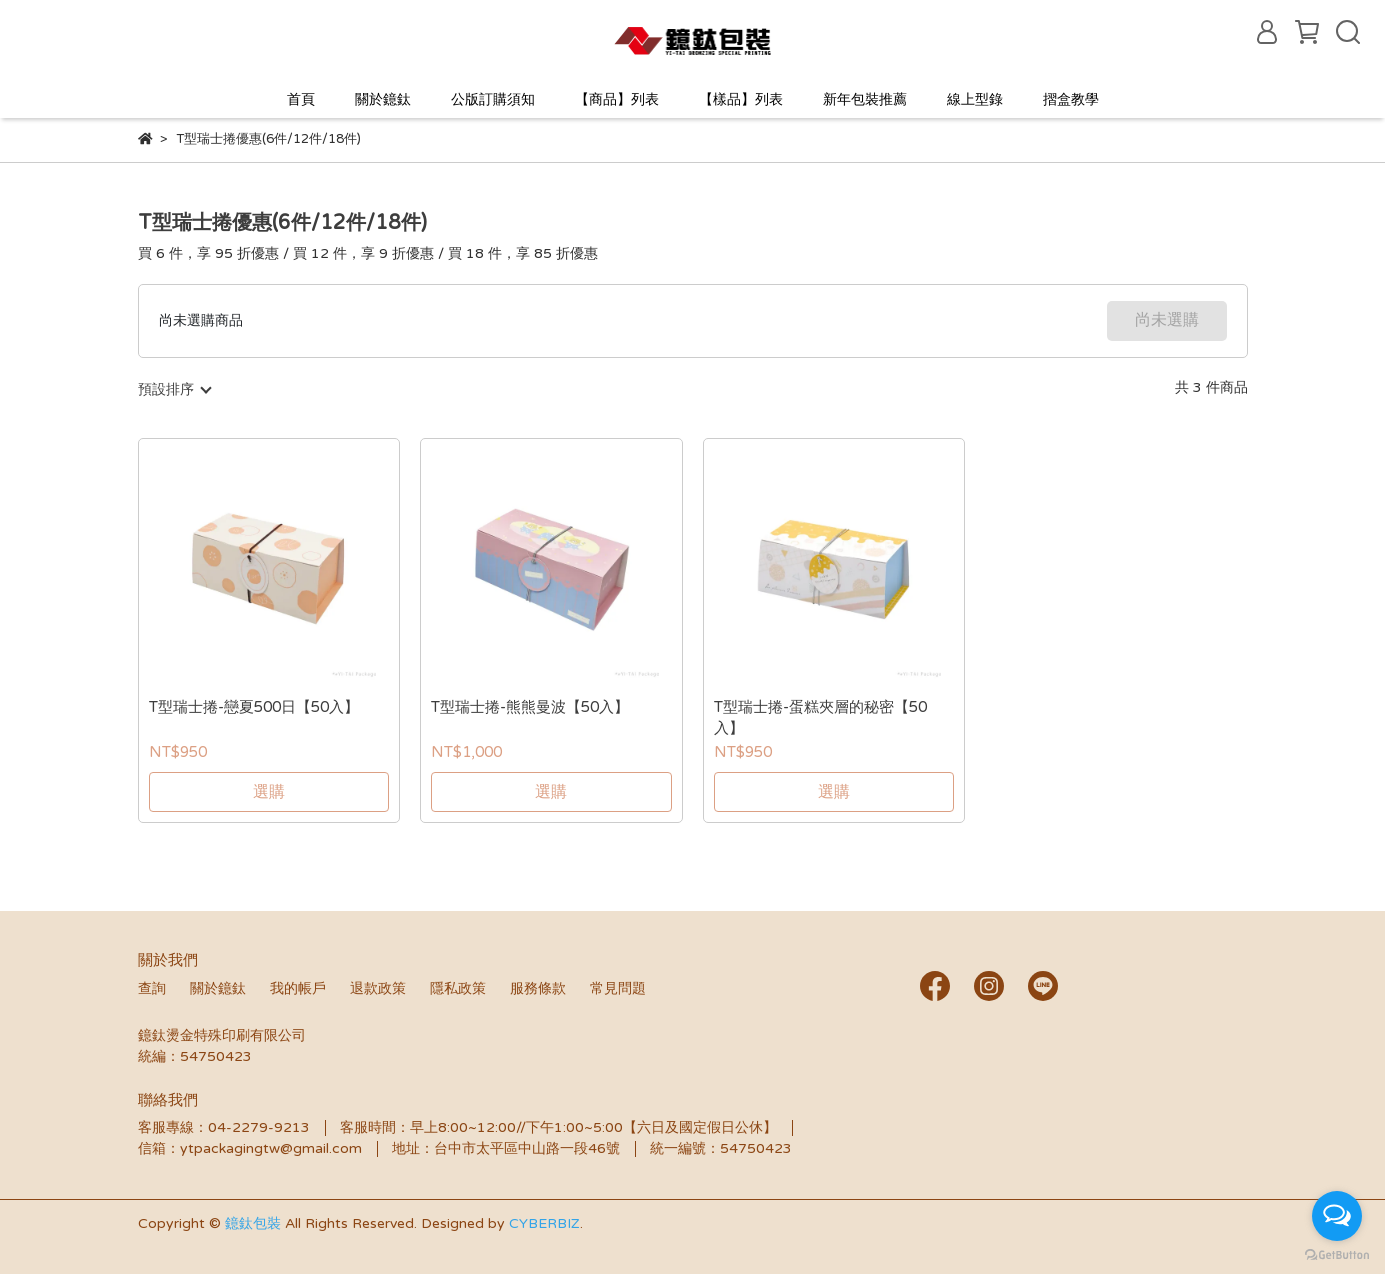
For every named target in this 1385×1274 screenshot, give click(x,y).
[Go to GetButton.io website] (1337, 1254)
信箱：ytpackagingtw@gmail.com (250, 1148)
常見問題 (618, 988)
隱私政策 (458, 988)
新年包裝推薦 (865, 99)
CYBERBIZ (544, 1223)
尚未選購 (1167, 320)
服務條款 (538, 988)
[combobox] (174, 390)
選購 (269, 792)
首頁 (301, 99)
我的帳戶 (298, 988)
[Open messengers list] (1337, 1216)
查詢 (152, 988)
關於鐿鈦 (383, 99)
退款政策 (378, 988)
